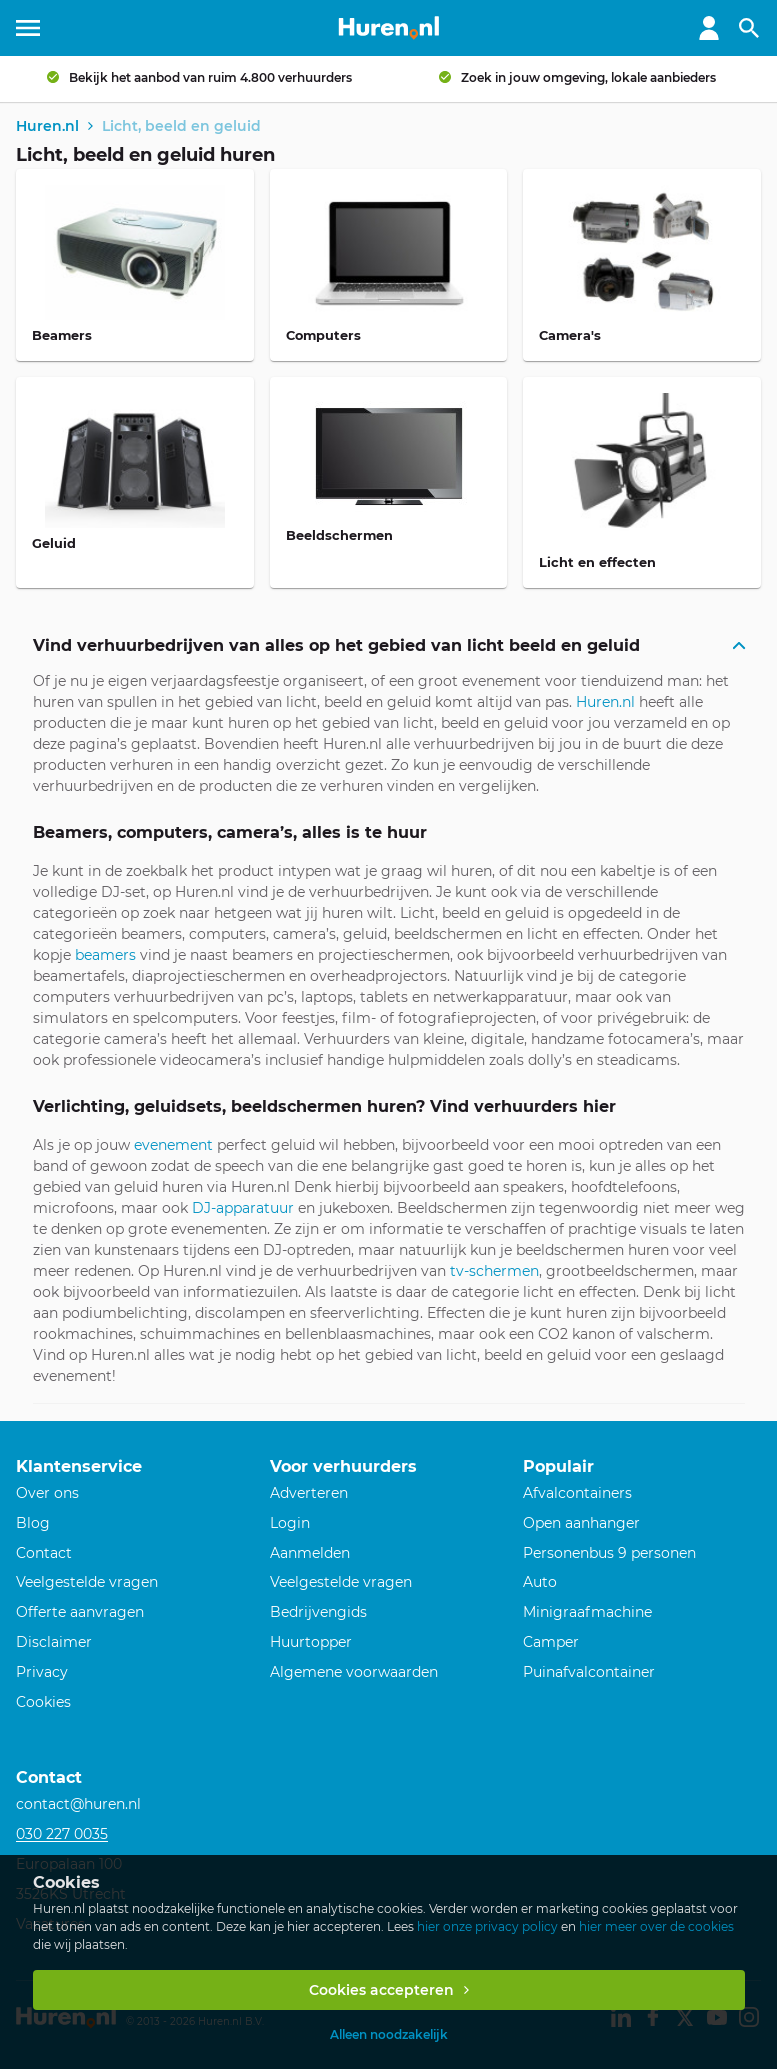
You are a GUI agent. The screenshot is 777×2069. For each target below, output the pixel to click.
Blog (33, 1523)
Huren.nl (605, 702)
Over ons (47, 1493)
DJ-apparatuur (243, 1208)
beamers (105, 955)
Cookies (43, 1702)
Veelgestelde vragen (87, 1582)
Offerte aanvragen (80, 1612)
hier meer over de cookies (656, 1926)
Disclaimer (54, 1642)
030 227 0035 (62, 1834)
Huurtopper (311, 1642)
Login (290, 1523)
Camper (551, 1642)
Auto (540, 1582)
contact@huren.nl (78, 1804)
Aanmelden (310, 1553)
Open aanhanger (581, 1523)
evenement (173, 1145)
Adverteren (309, 1493)
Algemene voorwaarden (354, 1672)
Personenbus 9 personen (609, 1553)
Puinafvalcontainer (589, 1672)
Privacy (42, 1672)
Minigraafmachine (587, 1612)
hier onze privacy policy (487, 1926)
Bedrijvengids (318, 1612)
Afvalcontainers (577, 1493)
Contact (44, 1553)
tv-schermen (492, 1271)
